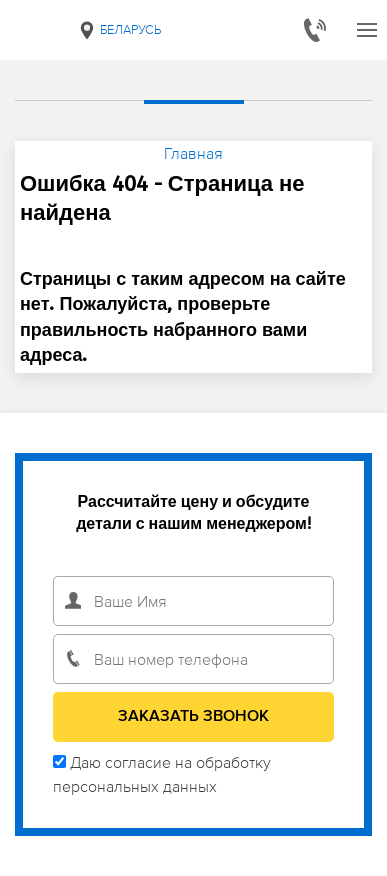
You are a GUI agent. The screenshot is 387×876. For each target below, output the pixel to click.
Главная (193, 153)
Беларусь (119, 30)
